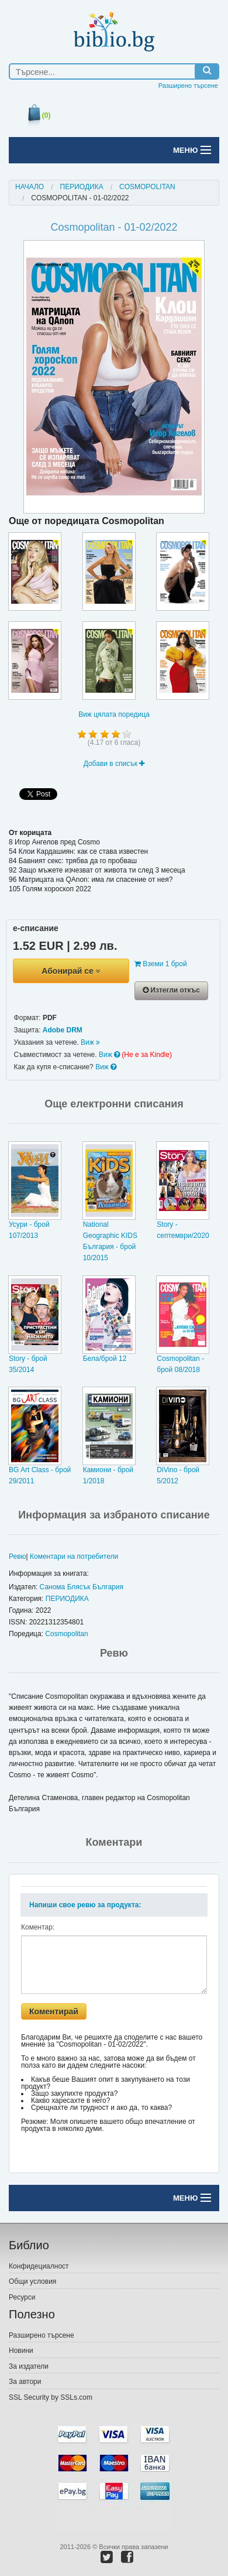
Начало (29, 187)
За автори (25, 2381)
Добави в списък (114, 764)
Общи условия (32, 2281)
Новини (21, 2350)
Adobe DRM (62, 1030)
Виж (90, 1042)
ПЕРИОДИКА (81, 187)
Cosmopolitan (147, 187)
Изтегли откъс (171, 990)
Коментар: (37, 1927)
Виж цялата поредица (114, 714)
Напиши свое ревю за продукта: (85, 1905)
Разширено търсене (188, 85)
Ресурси (22, 2297)
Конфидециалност (39, 2266)
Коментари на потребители (74, 1556)
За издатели (29, 2366)
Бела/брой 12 (105, 1358)
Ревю (17, 1556)
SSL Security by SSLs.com (50, 2397)
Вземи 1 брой (160, 964)
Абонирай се (71, 971)
